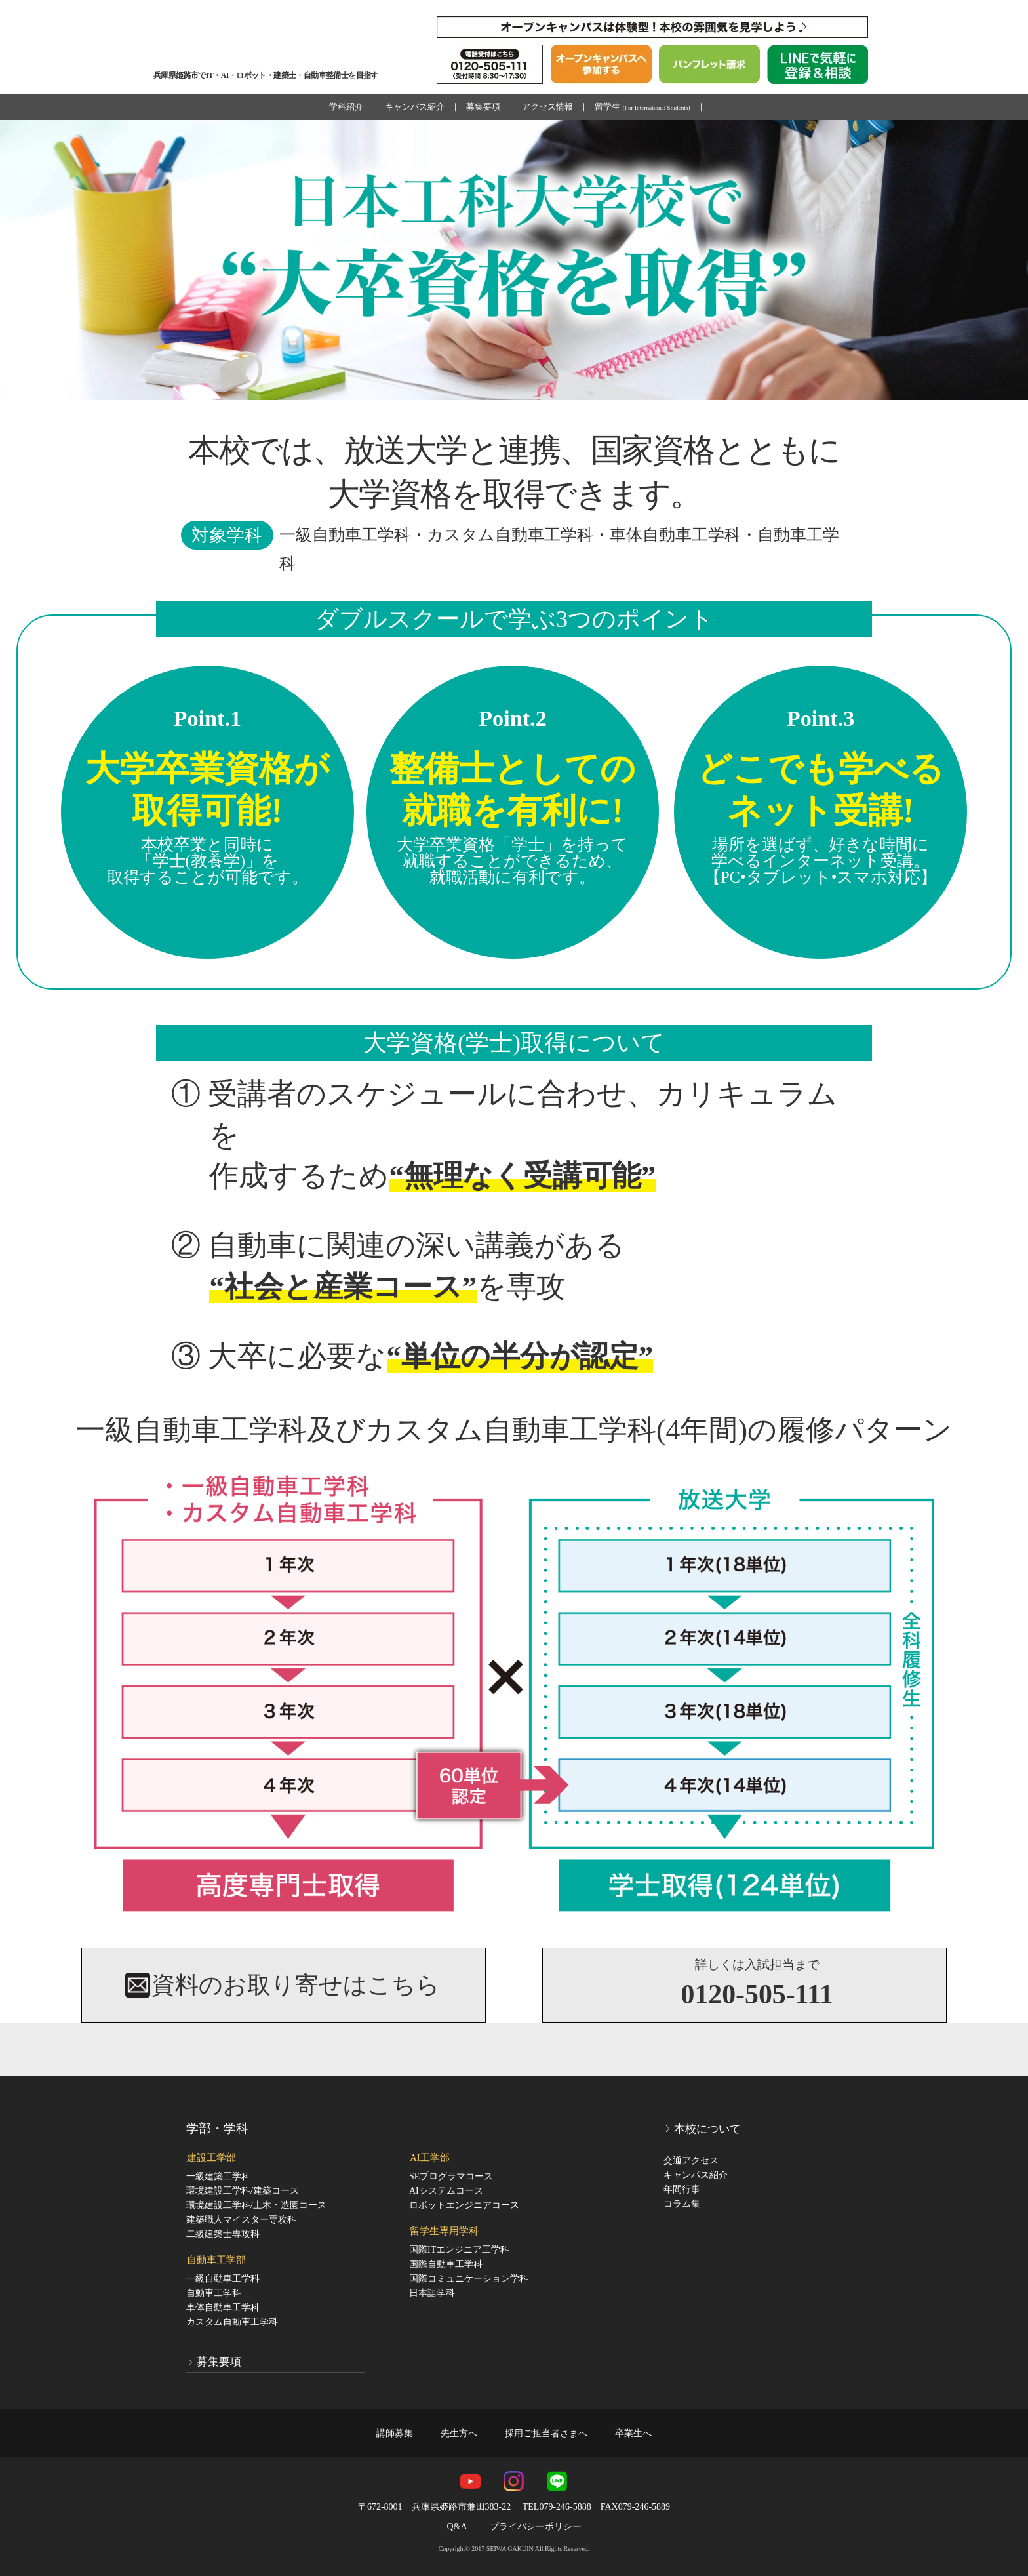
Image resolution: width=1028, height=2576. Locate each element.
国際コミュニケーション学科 (468, 2279)
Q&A (456, 2526)
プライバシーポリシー (536, 2526)
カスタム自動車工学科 (232, 2322)
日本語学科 (432, 2293)
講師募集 (394, 2433)
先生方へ (459, 2433)
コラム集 (681, 2204)
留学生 (642, 106)
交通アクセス (691, 2160)
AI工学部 (430, 2158)
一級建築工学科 (218, 2176)
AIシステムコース (446, 2191)
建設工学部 (211, 2158)
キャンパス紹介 (415, 106)
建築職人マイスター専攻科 (241, 2219)
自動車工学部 (216, 2260)
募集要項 (483, 106)
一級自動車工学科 (223, 2279)
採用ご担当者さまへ (546, 2433)
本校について (707, 2128)
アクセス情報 (547, 106)
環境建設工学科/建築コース (242, 2191)
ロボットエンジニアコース (464, 2205)
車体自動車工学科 (223, 2307)
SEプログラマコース (451, 2176)
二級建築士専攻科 (223, 2234)
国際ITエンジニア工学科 (459, 2250)
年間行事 (681, 2189)
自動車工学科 (213, 2293)
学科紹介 (346, 106)
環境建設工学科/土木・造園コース (256, 2205)
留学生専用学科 (444, 2231)
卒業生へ (633, 2433)
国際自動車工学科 (446, 2264)
